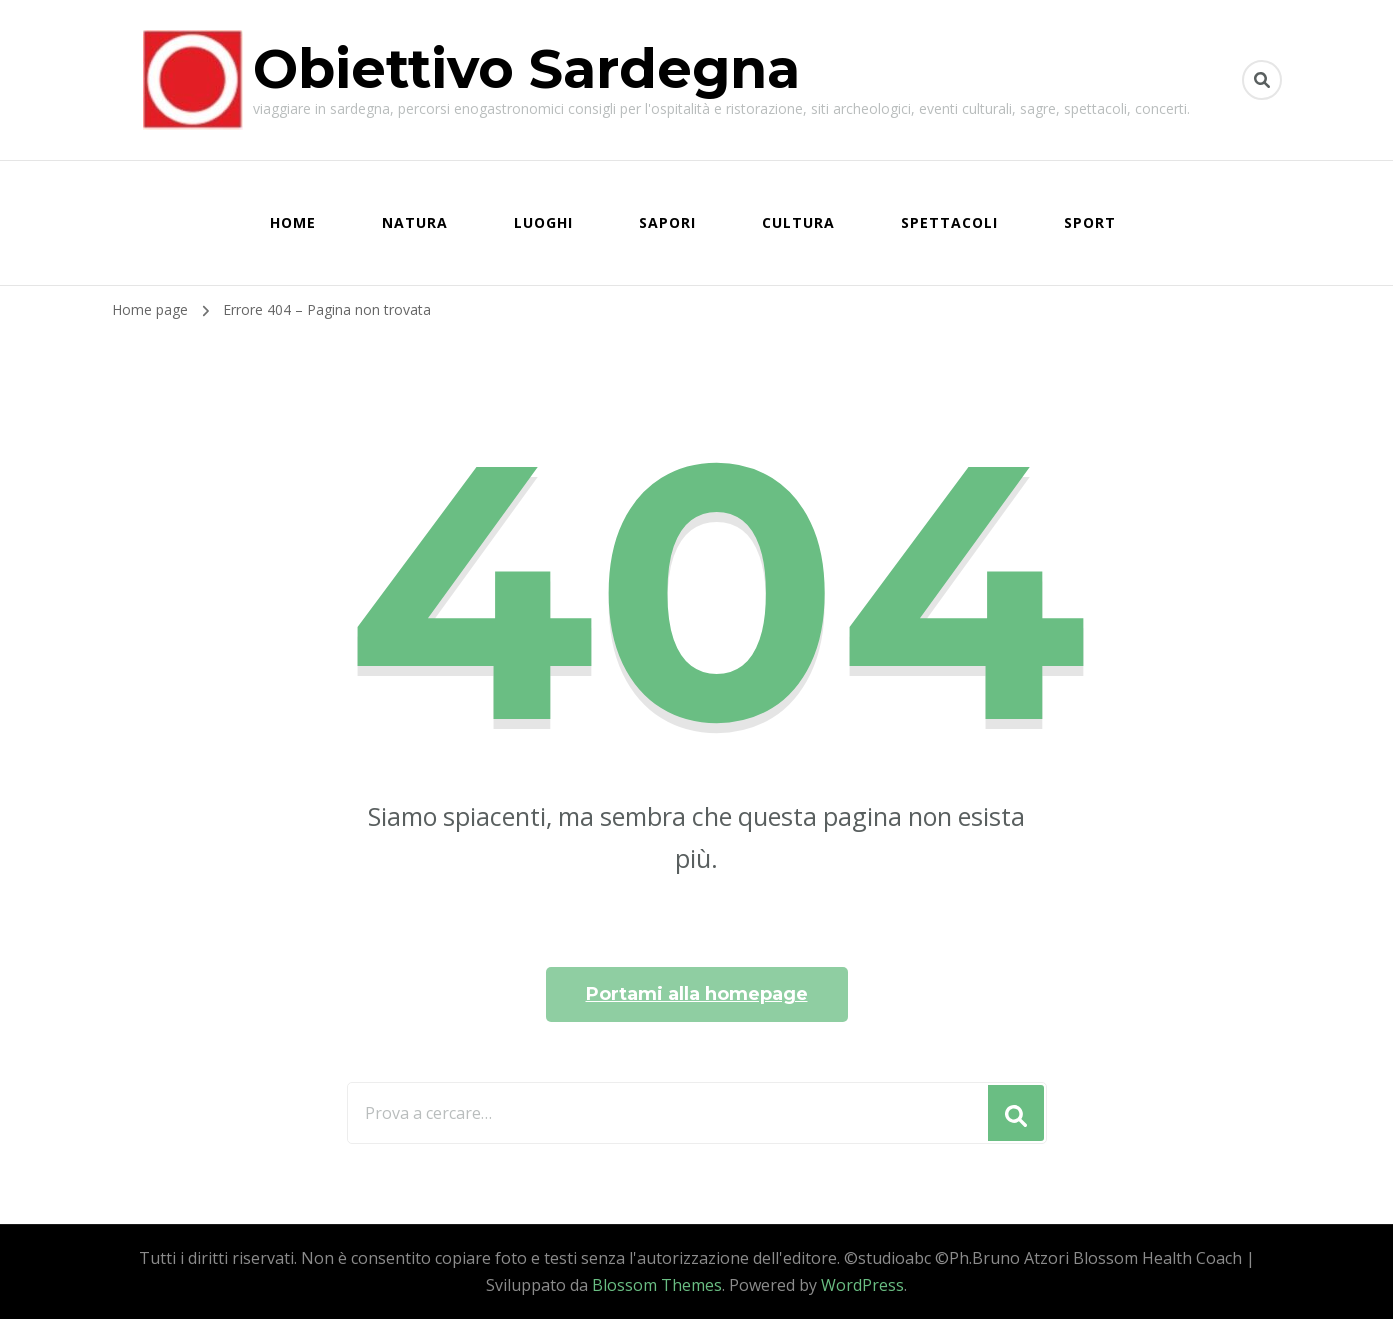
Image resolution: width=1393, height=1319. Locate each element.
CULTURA (798, 222)
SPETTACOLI (949, 222)
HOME (293, 222)
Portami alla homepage (697, 994)
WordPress (862, 1285)
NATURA (415, 222)
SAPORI (667, 222)
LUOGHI (543, 222)
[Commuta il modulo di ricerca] (1262, 80)
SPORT (1090, 222)
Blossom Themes (657, 1285)
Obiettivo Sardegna (526, 69)
